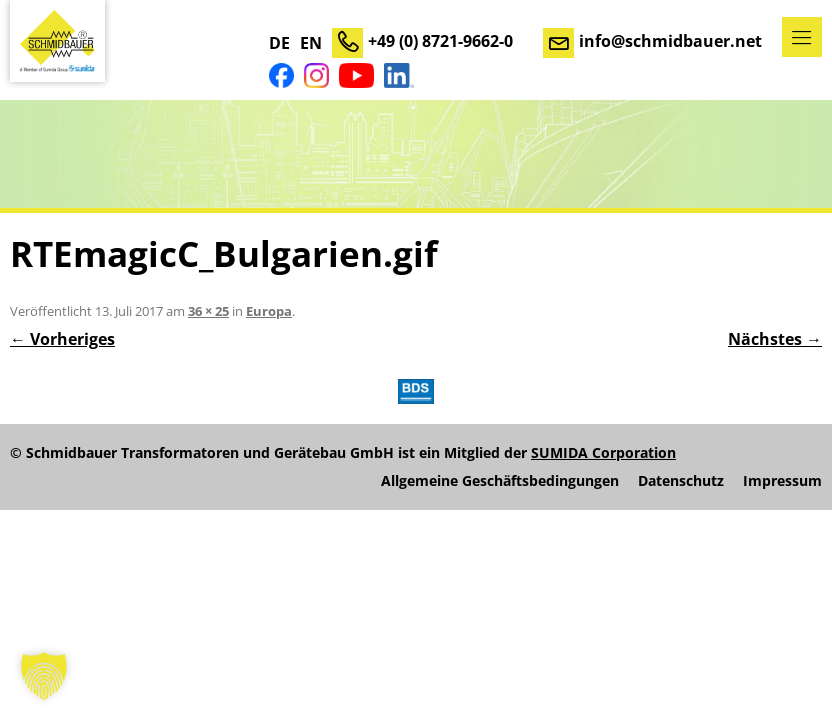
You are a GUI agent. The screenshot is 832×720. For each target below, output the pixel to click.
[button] (44, 676)
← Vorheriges (62, 339)
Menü (802, 37)
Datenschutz (681, 481)
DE (279, 43)
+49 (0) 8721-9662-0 (440, 41)
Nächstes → (775, 339)
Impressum (782, 481)
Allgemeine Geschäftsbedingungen (500, 481)
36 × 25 (208, 311)
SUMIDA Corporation (603, 452)
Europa (269, 311)
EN (311, 43)
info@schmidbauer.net (670, 41)
